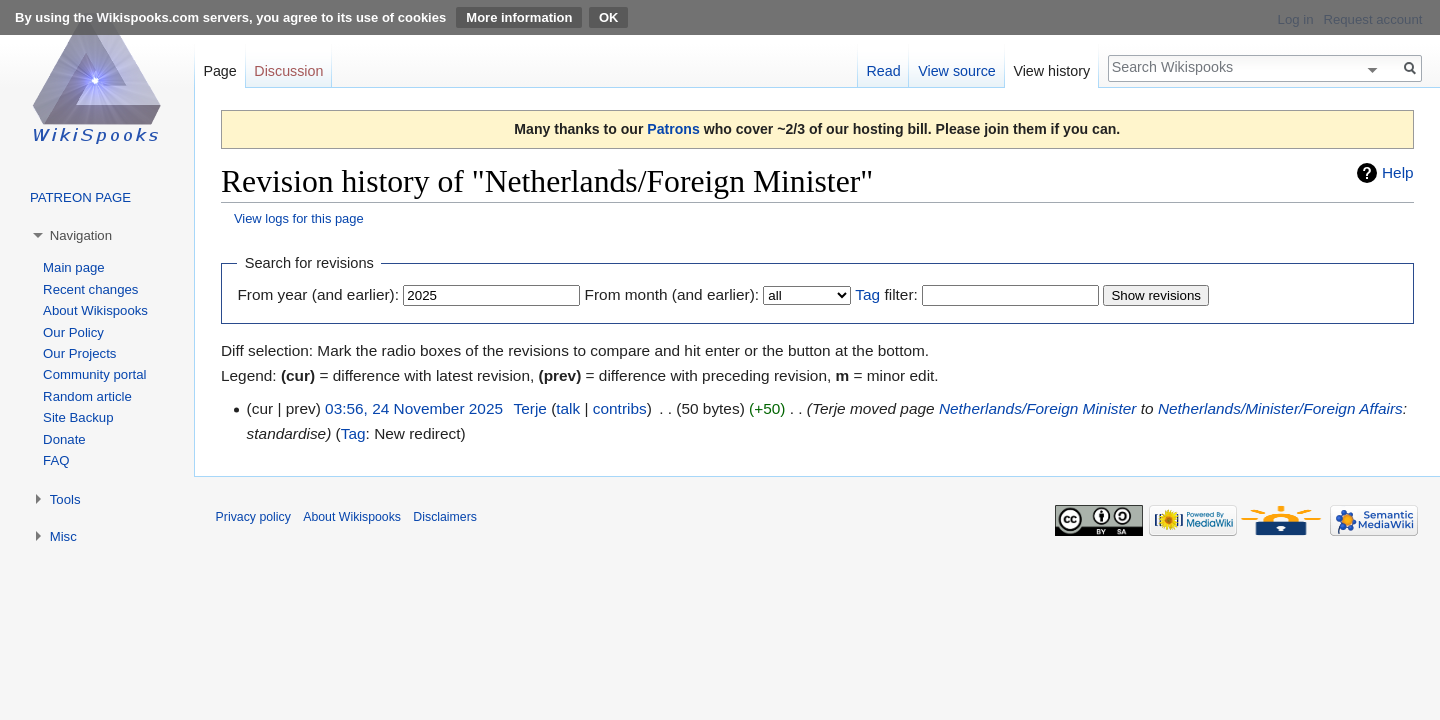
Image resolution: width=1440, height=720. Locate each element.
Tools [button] (65, 499)
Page (219, 71)
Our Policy (73, 332)
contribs (620, 408)
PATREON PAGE (80, 197)
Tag (867, 294)
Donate (64, 439)
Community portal (94, 374)
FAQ (56, 460)
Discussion (288, 71)
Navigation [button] (81, 235)
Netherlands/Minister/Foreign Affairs (1280, 408)
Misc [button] (63, 536)
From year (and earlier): (318, 294)
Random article (87, 396)
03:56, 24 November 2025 (414, 408)
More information (519, 17)
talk (568, 408)
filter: (886, 294)
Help (1398, 172)
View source (957, 71)
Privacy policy (253, 517)
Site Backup (78, 417)
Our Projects (79, 353)
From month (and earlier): (672, 294)
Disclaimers (445, 517)
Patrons (673, 129)
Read (883, 71)
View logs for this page (299, 218)
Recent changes (90, 289)
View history (1051, 71)
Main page (74, 267)
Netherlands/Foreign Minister (1038, 408)
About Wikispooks (95, 310)
